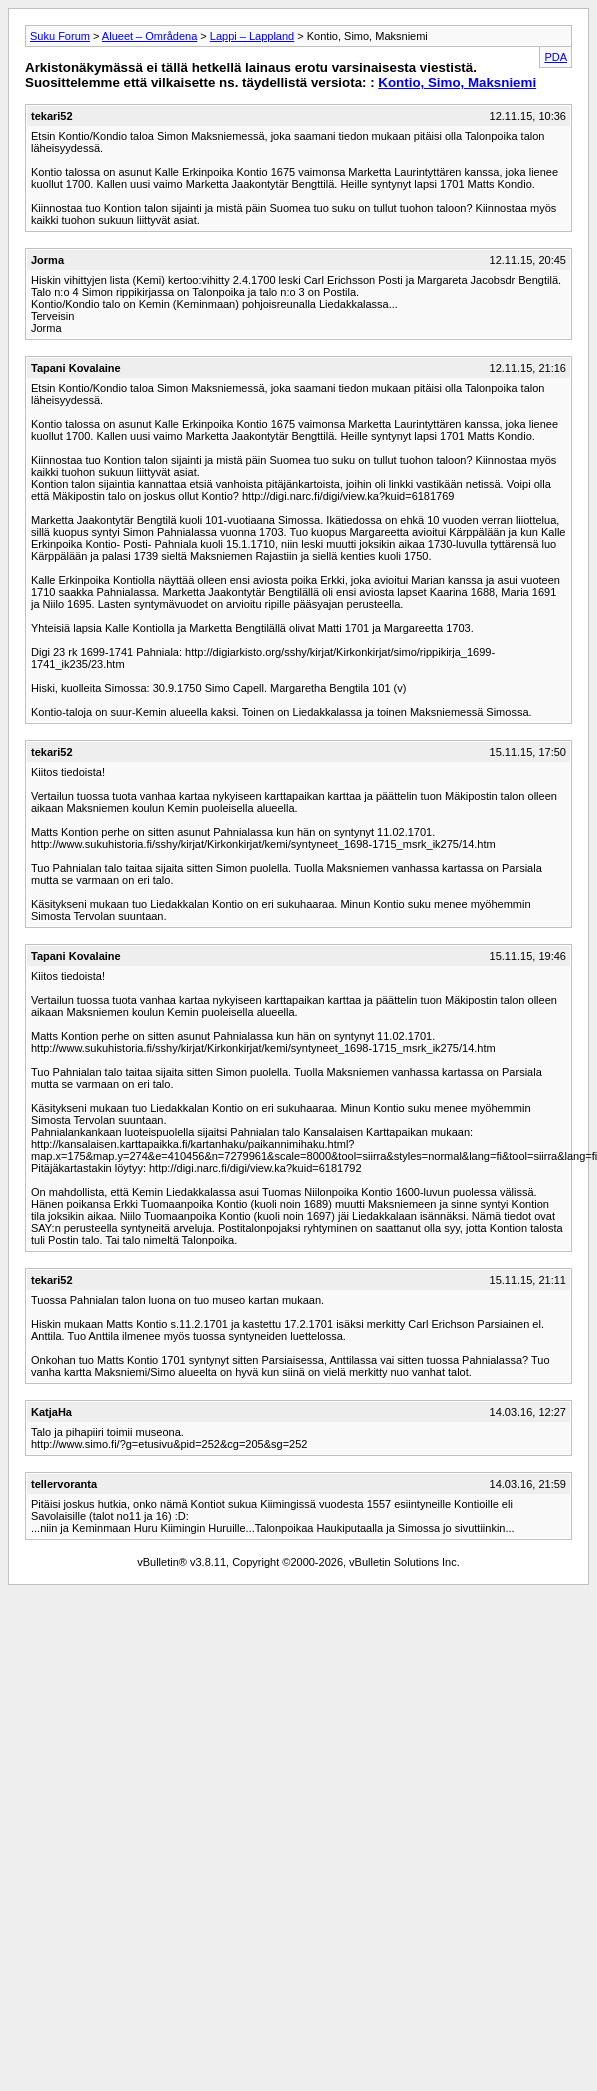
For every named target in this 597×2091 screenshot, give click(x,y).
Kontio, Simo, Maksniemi (457, 82)
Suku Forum (60, 36)
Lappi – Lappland (252, 36)
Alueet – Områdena (149, 36)
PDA (555, 57)
